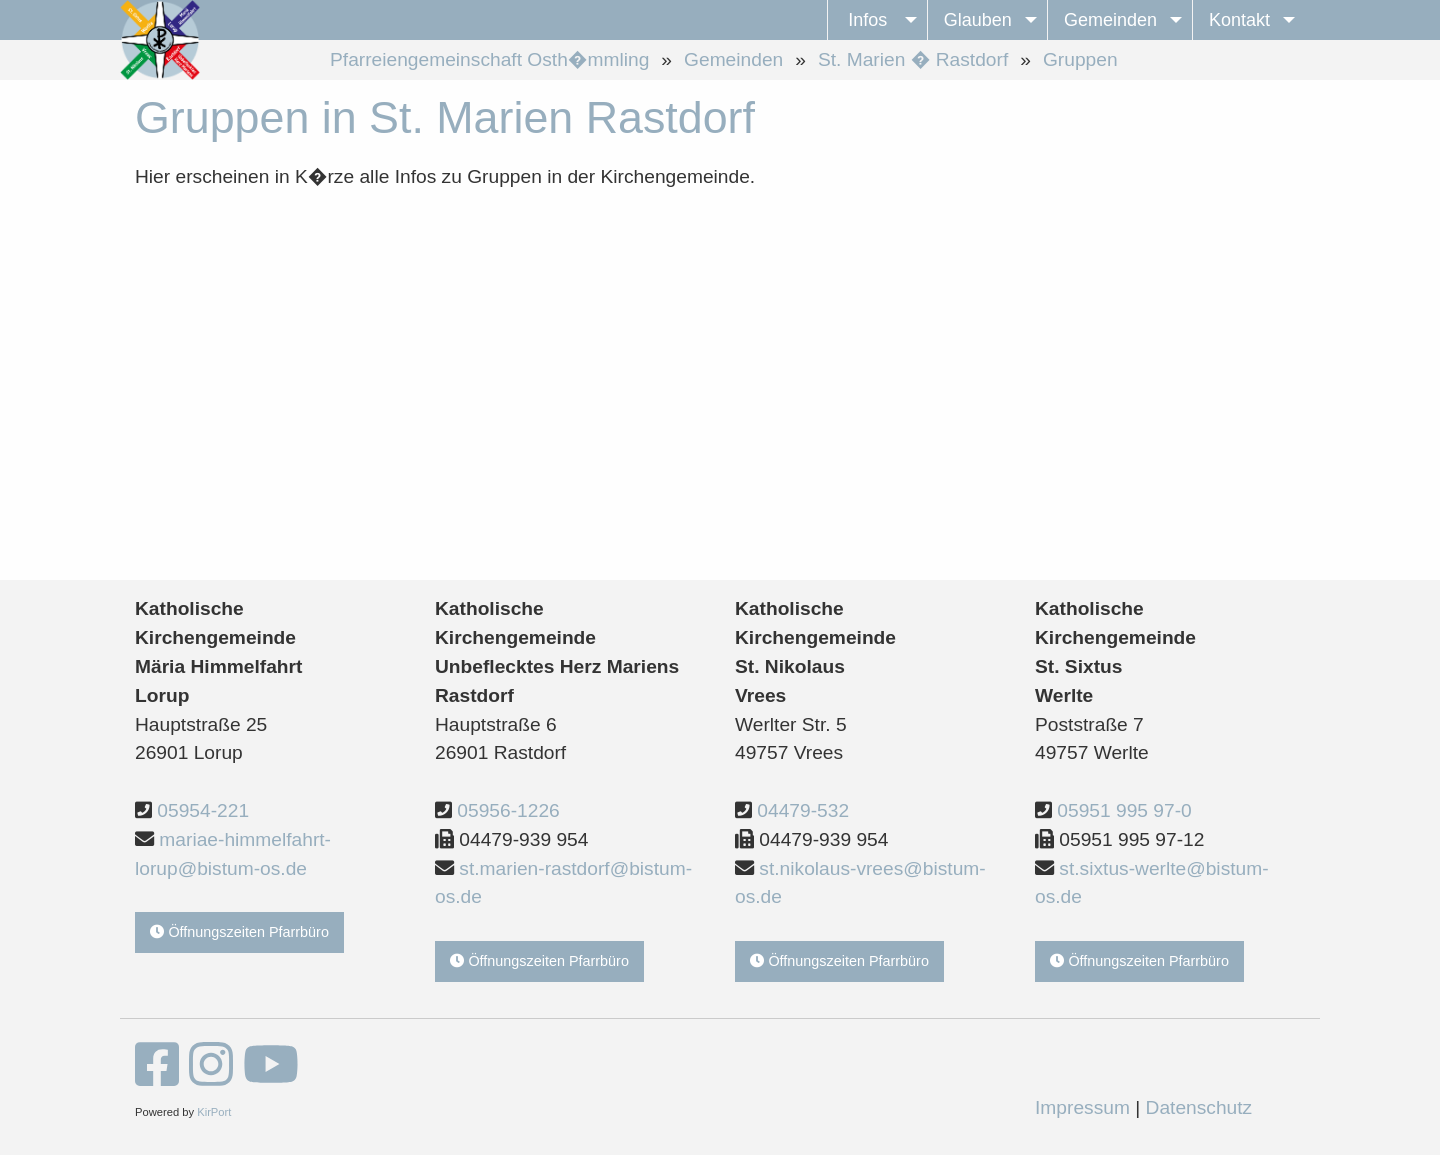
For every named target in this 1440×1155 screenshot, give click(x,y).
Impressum (1082, 1107)
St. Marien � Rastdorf (913, 59)
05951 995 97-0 (1124, 810)
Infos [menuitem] (867, 20)
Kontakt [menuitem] (1239, 20)
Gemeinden (733, 59)
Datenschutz (1199, 1107)
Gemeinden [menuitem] (1110, 20)
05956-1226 (508, 810)
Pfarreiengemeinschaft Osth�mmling (489, 59)
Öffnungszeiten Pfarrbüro (239, 932)
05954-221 (203, 810)
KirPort (214, 1112)
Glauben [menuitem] (978, 20)
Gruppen (1080, 59)
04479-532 (803, 810)
